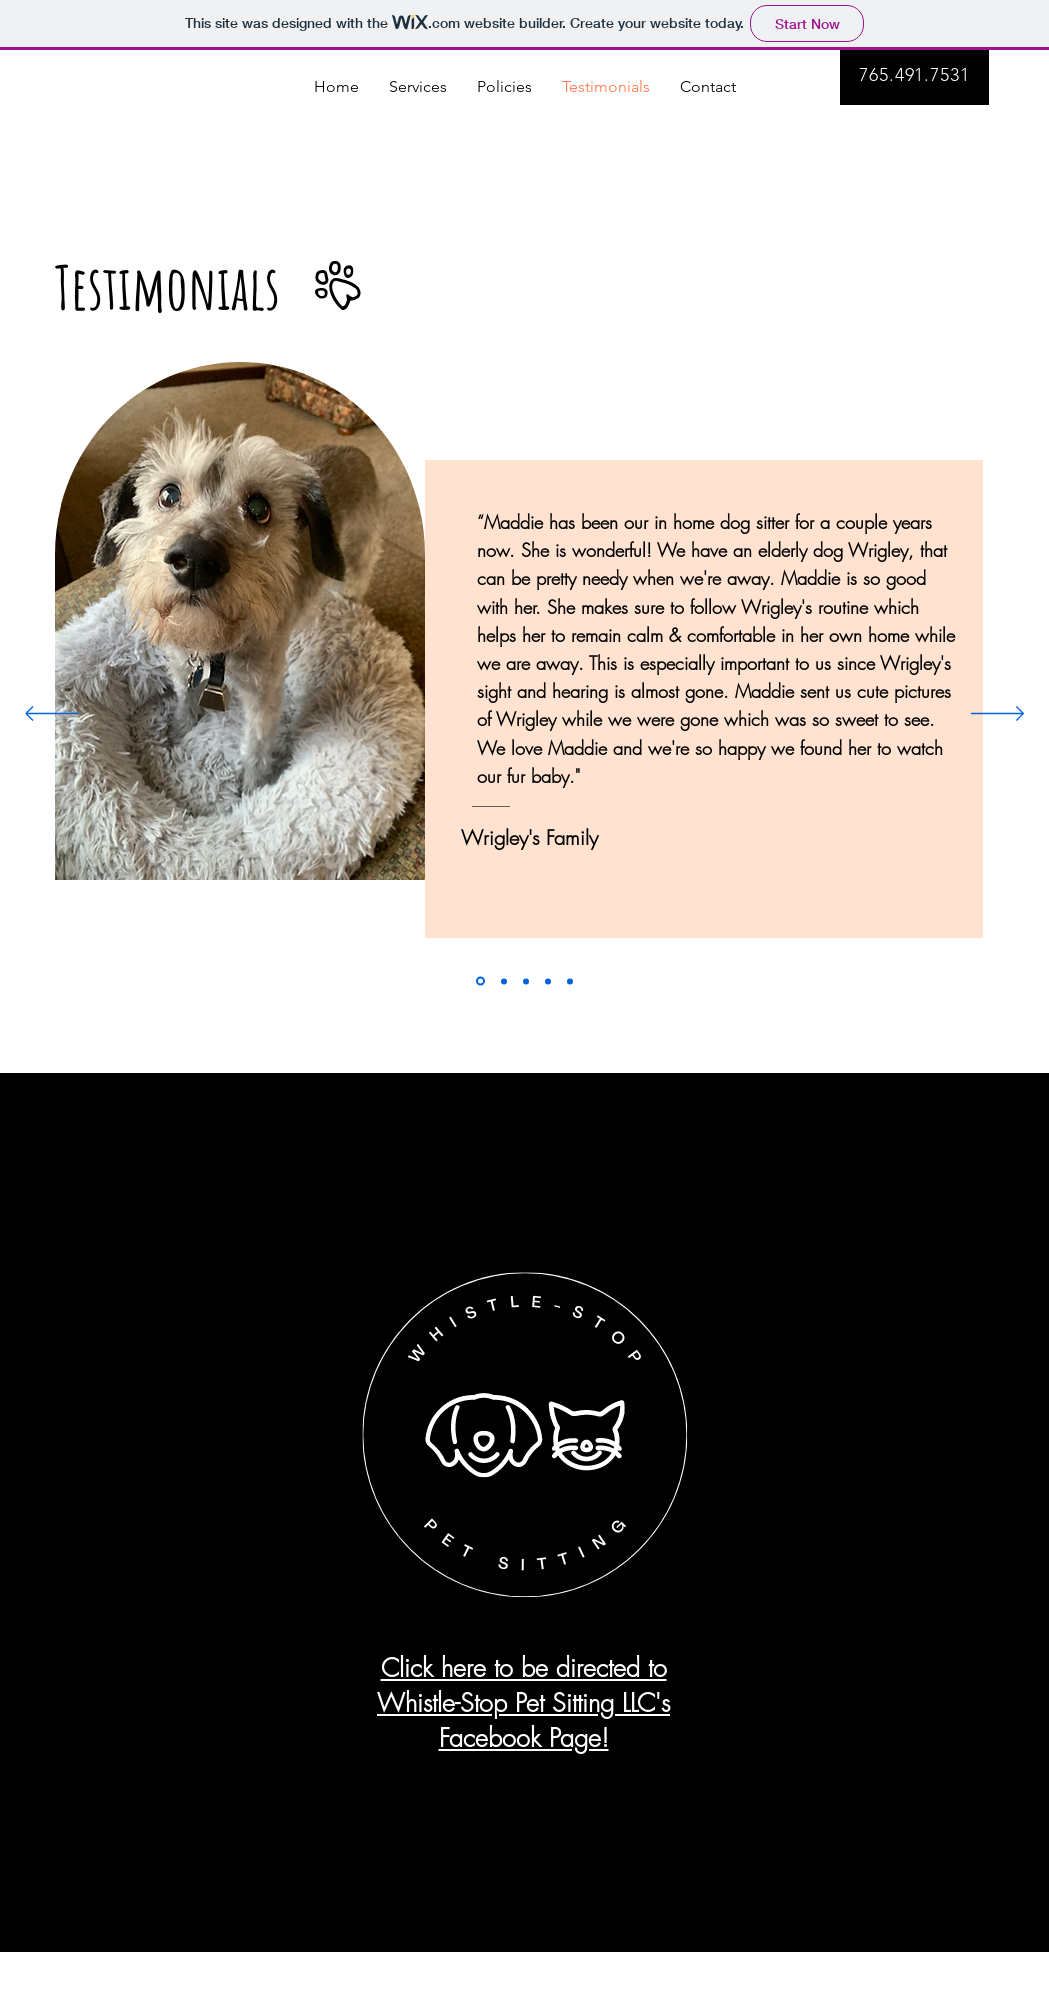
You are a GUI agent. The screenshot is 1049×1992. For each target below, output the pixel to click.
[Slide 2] (504, 981)
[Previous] (51, 715)
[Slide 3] (526, 981)
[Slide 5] (570, 981)
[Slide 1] (480, 981)
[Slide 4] (548, 981)
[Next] (997, 715)
